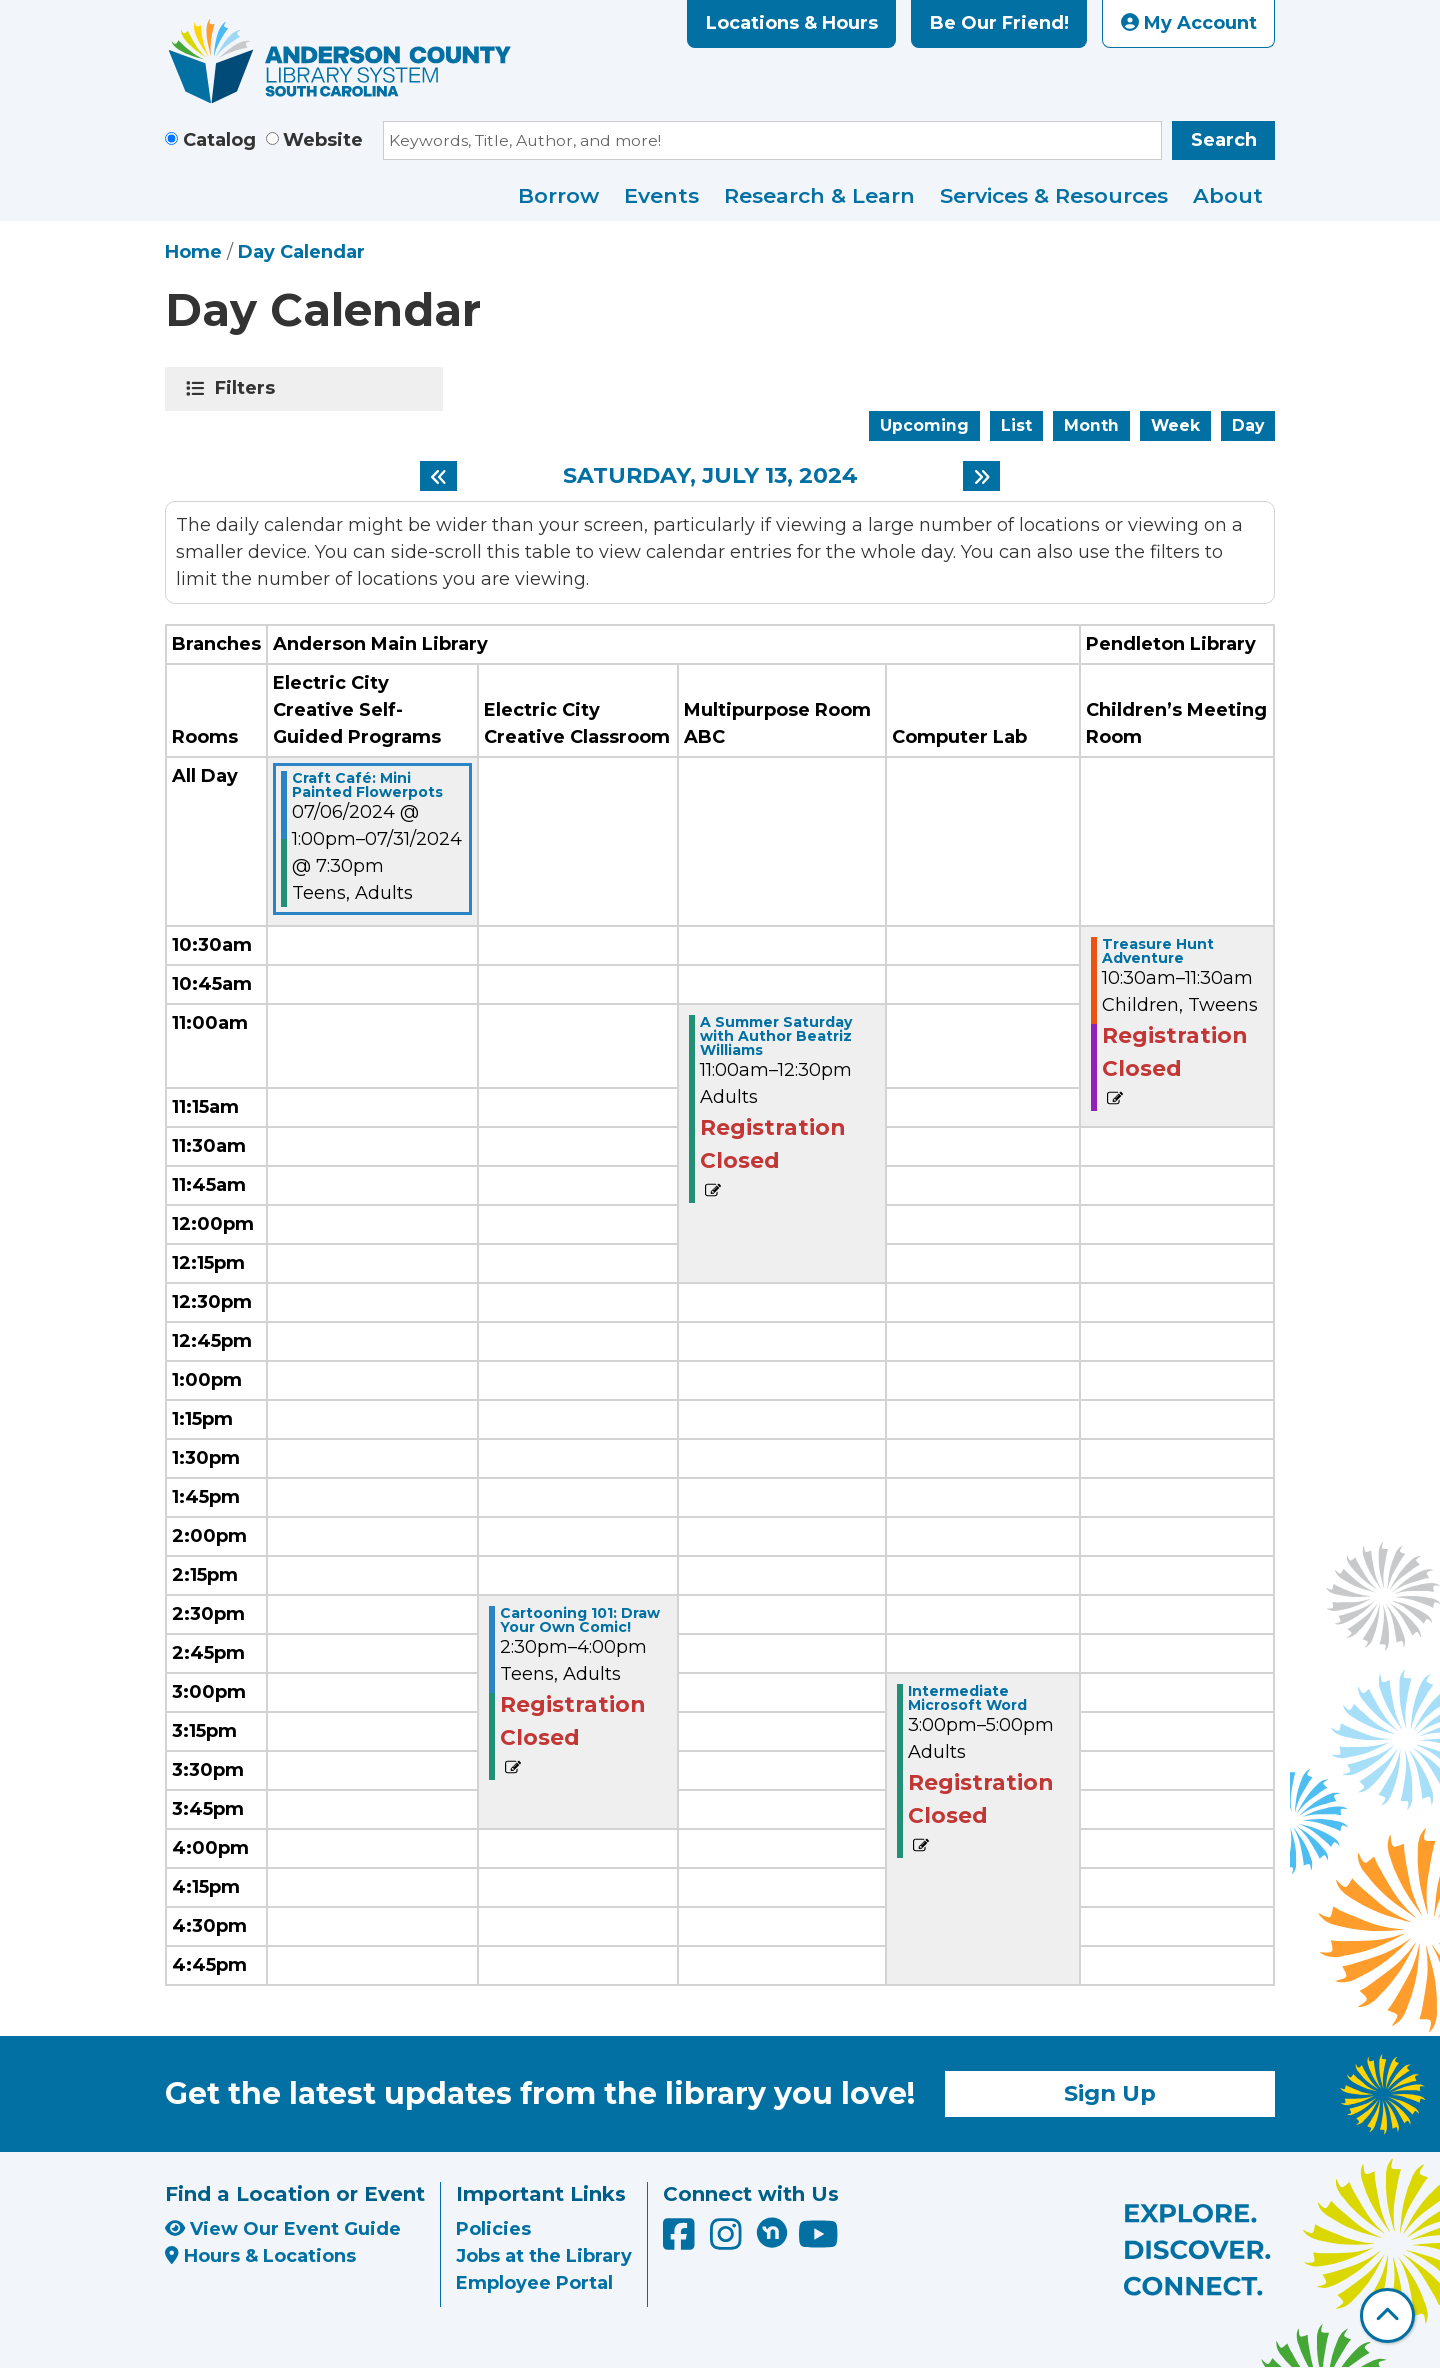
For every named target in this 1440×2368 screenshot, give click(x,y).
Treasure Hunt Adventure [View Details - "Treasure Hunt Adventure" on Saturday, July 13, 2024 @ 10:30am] (1158, 951)
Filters (248, 388)
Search (1224, 140)
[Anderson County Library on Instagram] (728, 2241)
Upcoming (924, 425)
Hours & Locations (260, 2256)
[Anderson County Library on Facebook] (681, 2241)
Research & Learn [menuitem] (819, 195)
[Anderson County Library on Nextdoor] (772, 2232)
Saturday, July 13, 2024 (710, 476)
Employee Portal (534, 2283)
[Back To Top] (1387, 2315)
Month (1091, 425)
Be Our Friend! (999, 23)
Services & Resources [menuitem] (1054, 195)
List (1016, 425)
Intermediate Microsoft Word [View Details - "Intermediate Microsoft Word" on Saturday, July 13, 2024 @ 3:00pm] (967, 1698)
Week (1175, 425)
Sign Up (1110, 2093)
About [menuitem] (1228, 195)
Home (193, 252)
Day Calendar (301, 252)
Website (323, 140)
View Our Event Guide (283, 2229)
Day (1248, 425)
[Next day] (981, 476)
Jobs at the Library (544, 2256)
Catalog (219, 140)
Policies (493, 2229)
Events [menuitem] (661, 195)
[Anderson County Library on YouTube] (818, 2241)
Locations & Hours (792, 23)
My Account (1189, 23)
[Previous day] (438, 476)
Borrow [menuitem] (558, 195)
